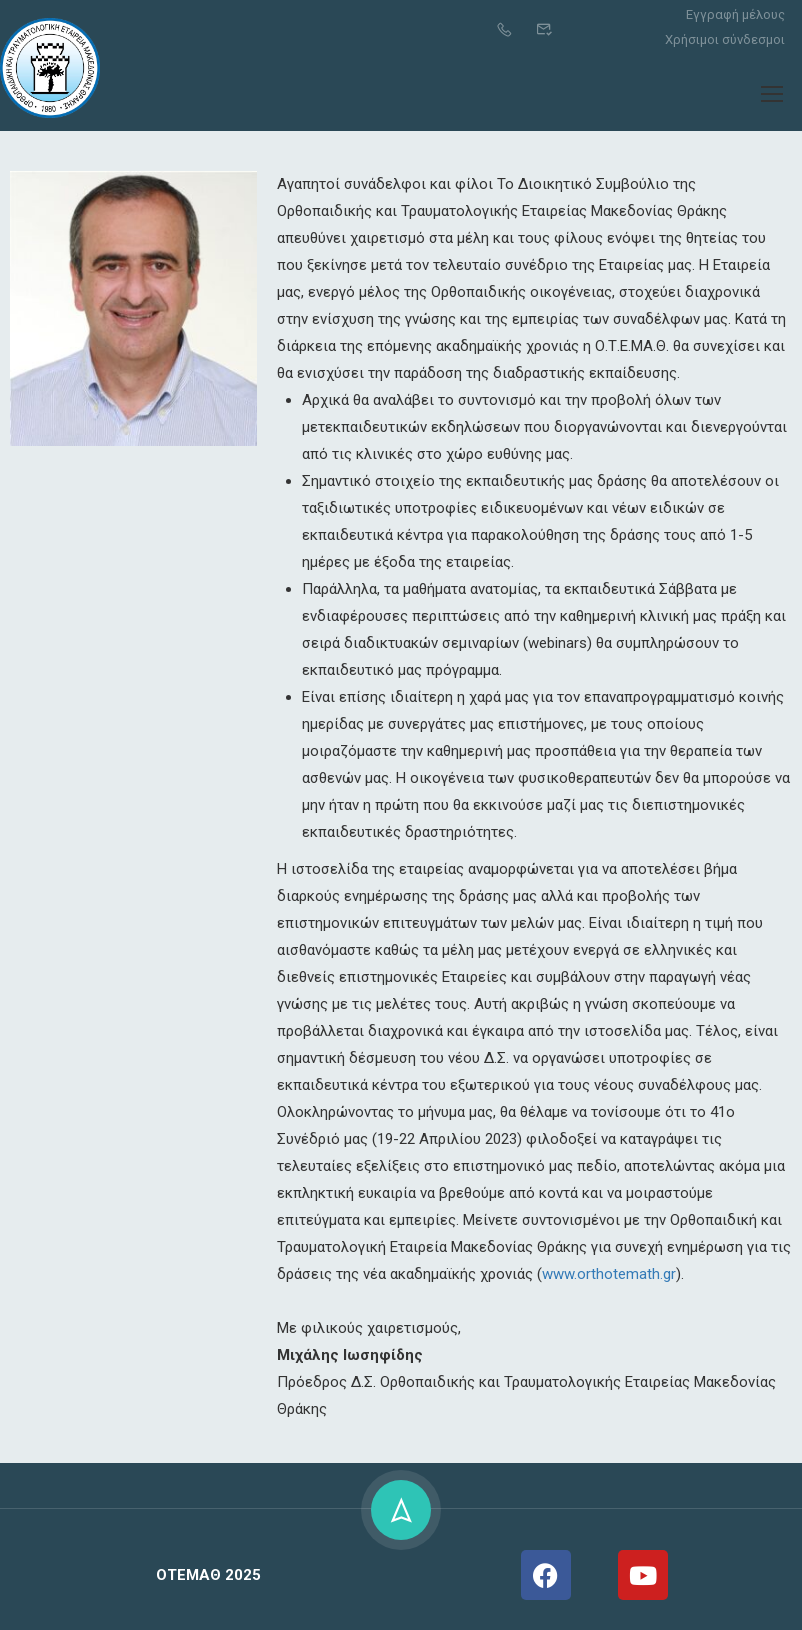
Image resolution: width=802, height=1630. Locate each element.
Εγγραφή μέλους (735, 14)
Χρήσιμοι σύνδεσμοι (725, 39)
